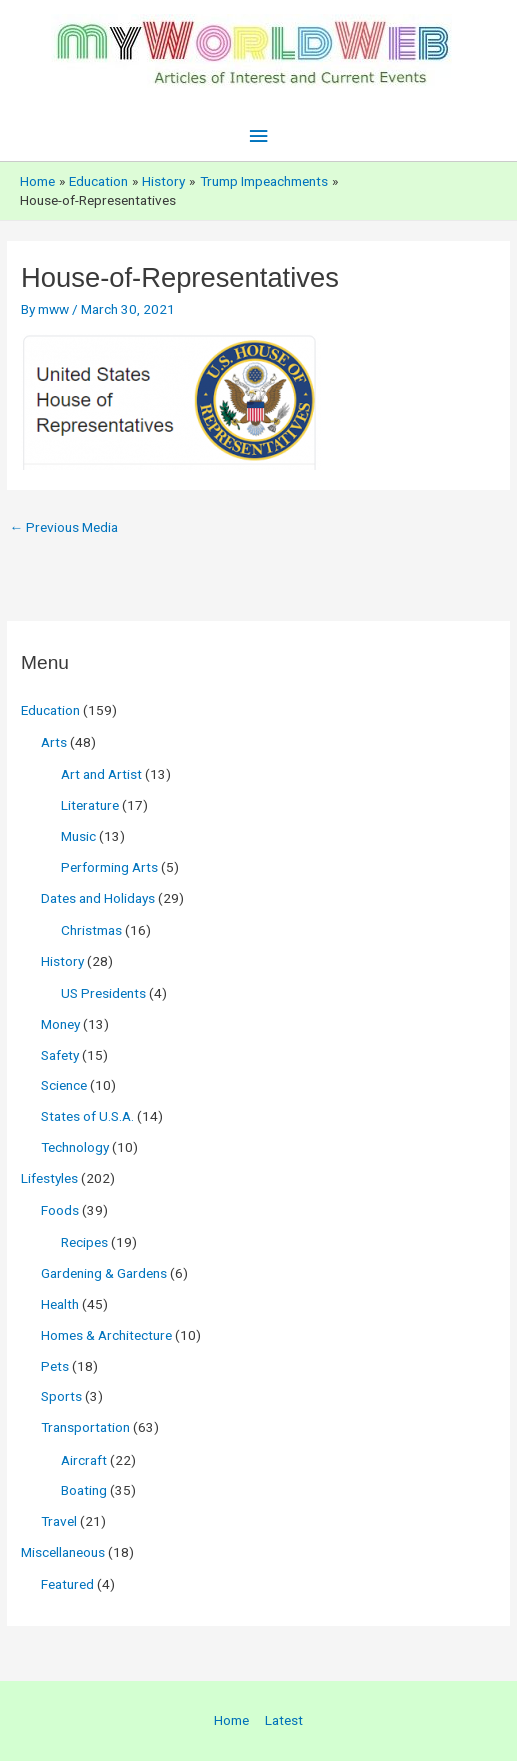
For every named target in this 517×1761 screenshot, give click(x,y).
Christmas (91, 930)
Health (60, 1304)
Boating (84, 1490)
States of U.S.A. (87, 1116)
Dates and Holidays (98, 898)
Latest (284, 1720)
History (62, 961)
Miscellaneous (63, 1552)
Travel (59, 1521)
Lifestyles (49, 1178)
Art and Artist (101, 774)
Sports (61, 1396)
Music (78, 836)
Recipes (84, 1242)
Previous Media (63, 527)
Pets (55, 1366)
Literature (90, 805)
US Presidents (103, 993)
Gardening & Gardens (104, 1273)
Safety (60, 1055)
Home (231, 1720)
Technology (75, 1147)
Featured (67, 1584)
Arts (54, 742)
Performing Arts (109, 867)
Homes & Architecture (106, 1335)
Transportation (85, 1427)
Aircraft (84, 1460)
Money (60, 1024)
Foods (60, 1210)
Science (64, 1085)
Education (50, 710)
